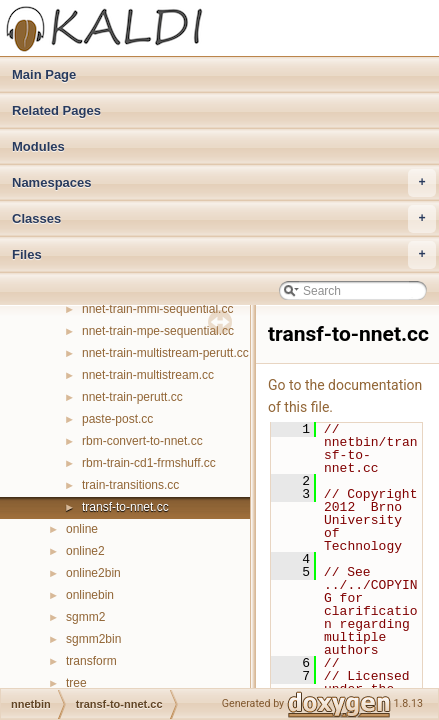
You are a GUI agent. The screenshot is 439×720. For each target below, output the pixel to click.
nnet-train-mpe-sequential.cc (158, 331)
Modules (38, 146)
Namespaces (224, 183)
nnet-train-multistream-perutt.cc (165, 353)
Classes (224, 219)
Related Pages (56, 110)
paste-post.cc (117, 419)
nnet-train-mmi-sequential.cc (157, 309)
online (82, 529)
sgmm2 (85, 617)
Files (224, 255)
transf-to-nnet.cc (125, 507)
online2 (85, 551)
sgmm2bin (93, 639)
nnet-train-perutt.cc (132, 397)
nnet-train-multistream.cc (148, 375)
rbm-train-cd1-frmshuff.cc (149, 463)
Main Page (44, 74)
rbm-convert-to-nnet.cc (142, 441)
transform (91, 661)
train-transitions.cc (130, 485)
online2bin (93, 573)
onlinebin (90, 595)
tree (76, 683)
